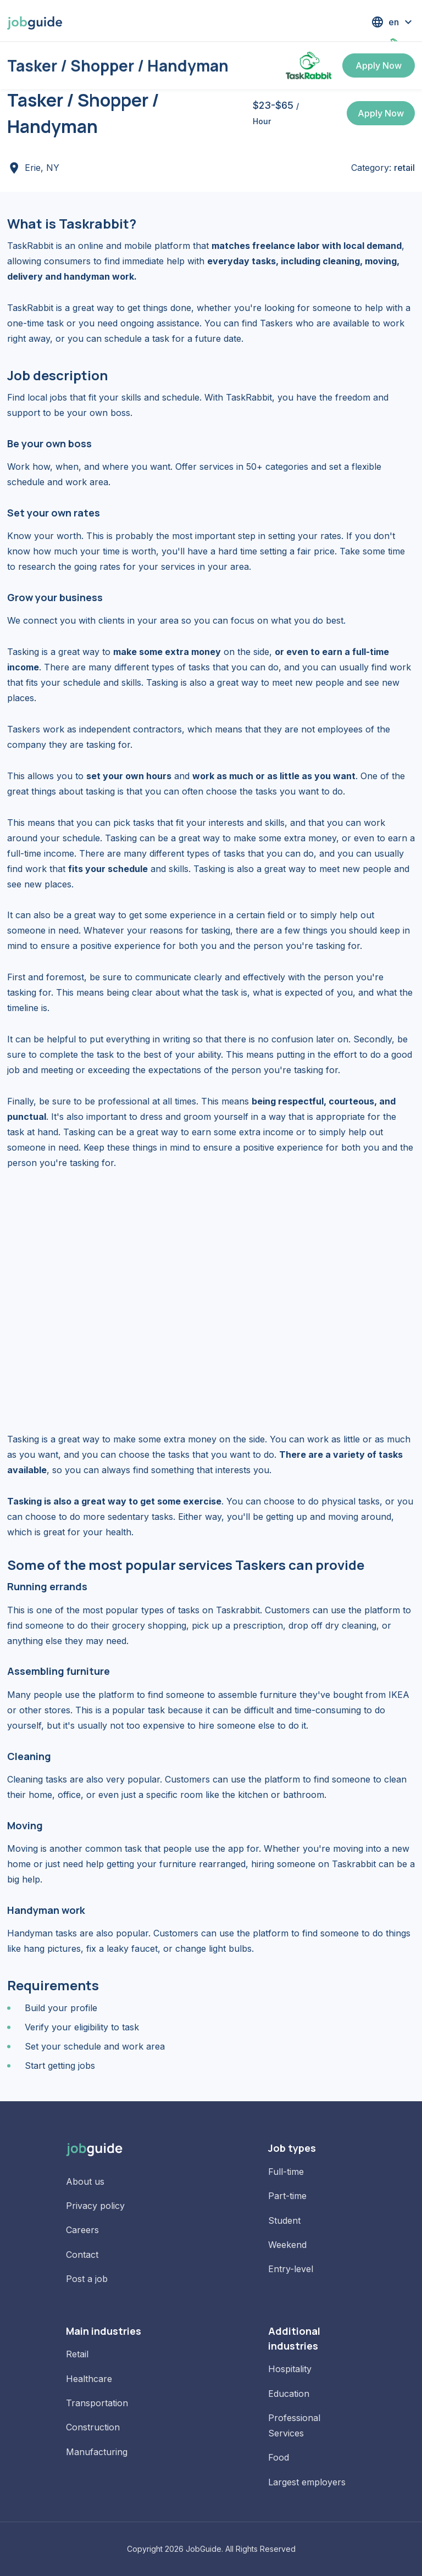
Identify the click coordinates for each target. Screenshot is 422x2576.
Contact (82, 2254)
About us (85, 2181)
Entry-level (290, 2268)
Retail (77, 2354)
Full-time (286, 2171)
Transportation (97, 2402)
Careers (82, 2229)
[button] (393, 22)
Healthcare (89, 2378)
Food (278, 2457)
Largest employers (307, 2482)
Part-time (287, 2195)
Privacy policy (95, 2205)
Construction (93, 2427)
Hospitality (290, 2368)
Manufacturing (96, 2451)
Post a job (87, 2278)
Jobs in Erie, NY (57, 59)
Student (284, 2220)
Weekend (287, 2244)
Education (288, 2393)
